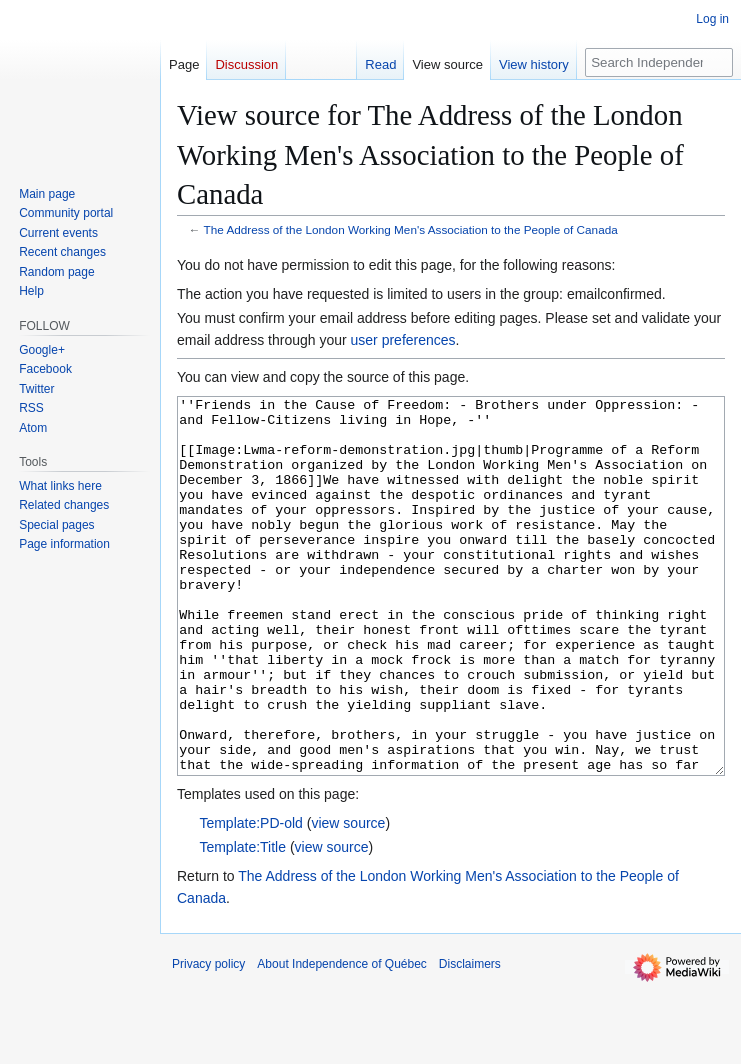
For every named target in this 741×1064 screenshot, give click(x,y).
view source (348, 898)
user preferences (403, 340)
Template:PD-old (251, 898)
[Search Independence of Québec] (659, 62)
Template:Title (242, 922)
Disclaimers (470, 1039)
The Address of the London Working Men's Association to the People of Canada (411, 229)
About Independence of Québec (341, 1039)
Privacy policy (208, 1039)
